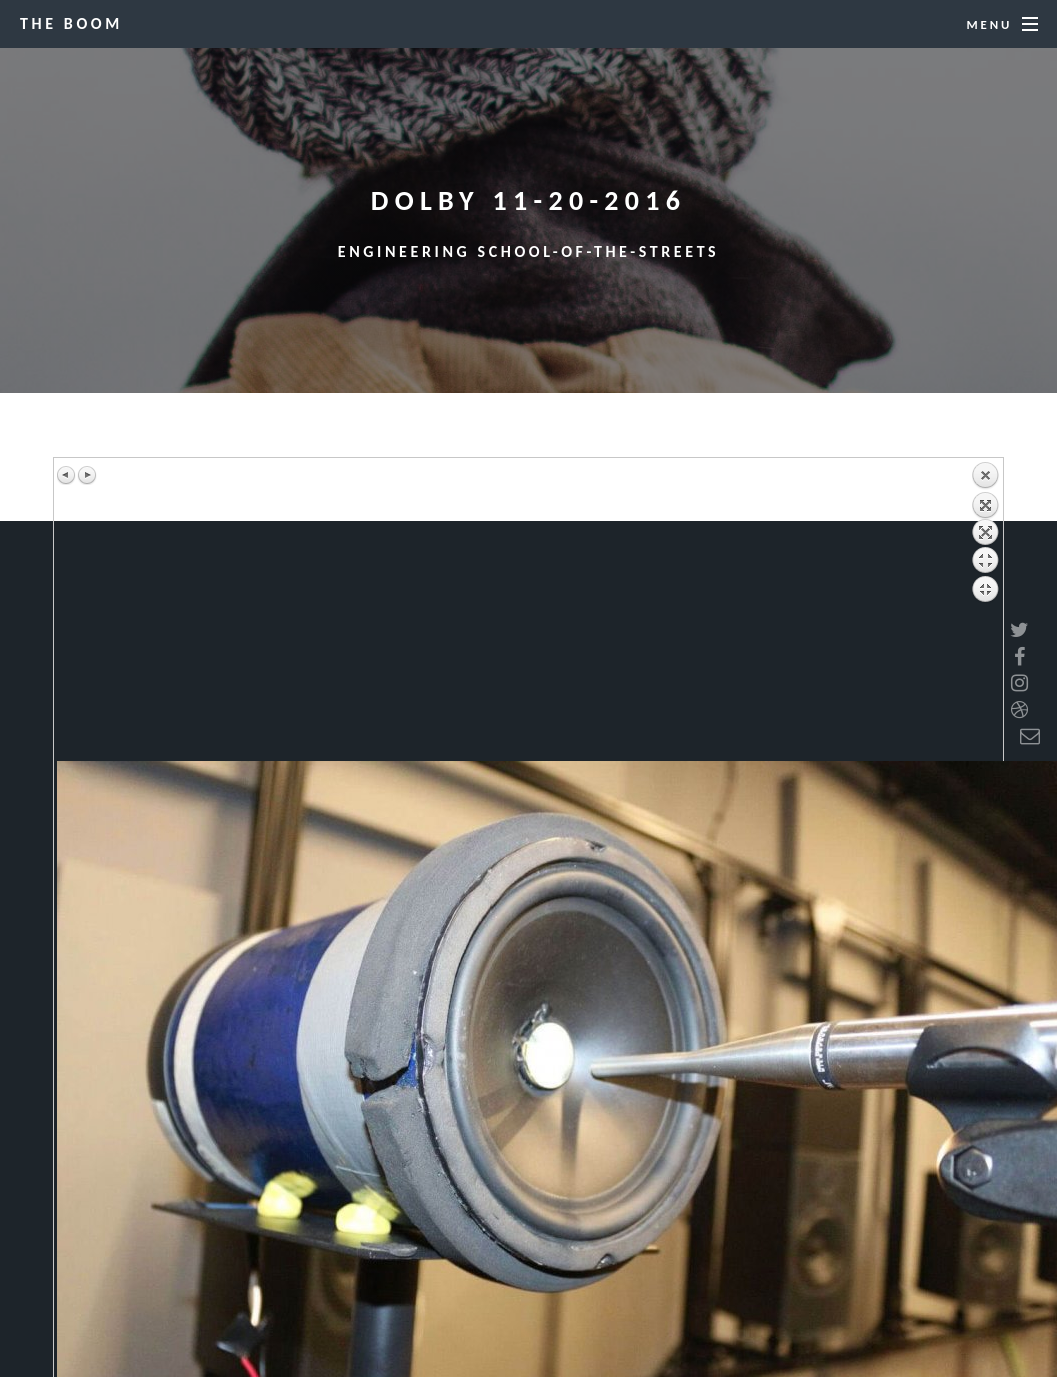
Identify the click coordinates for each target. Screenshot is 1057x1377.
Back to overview (985, 611)
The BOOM (71, 23)
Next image (87, 475)
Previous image (67, 475)
